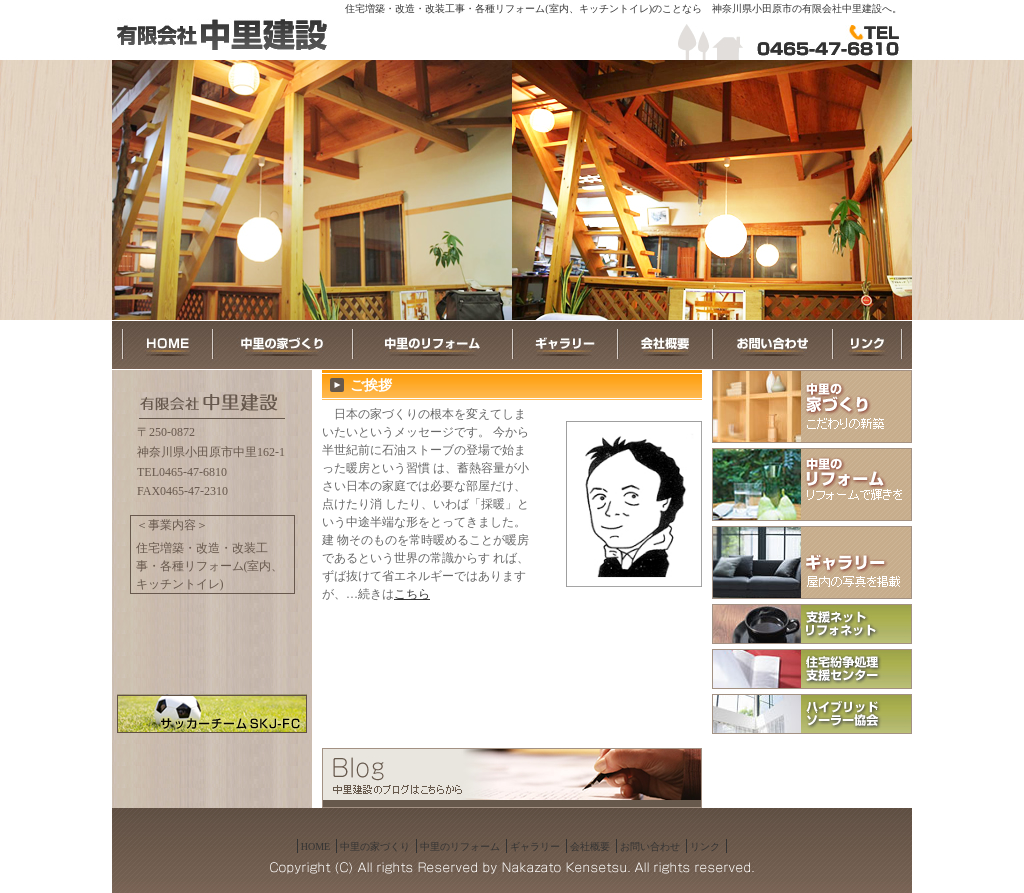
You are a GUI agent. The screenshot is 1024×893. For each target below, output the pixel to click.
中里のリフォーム (460, 846)
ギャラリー (535, 846)
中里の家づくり (375, 846)
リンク (705, 846)
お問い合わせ (650, 846)
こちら (412, 594)
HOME (315, 846)
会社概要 (590, 846)
